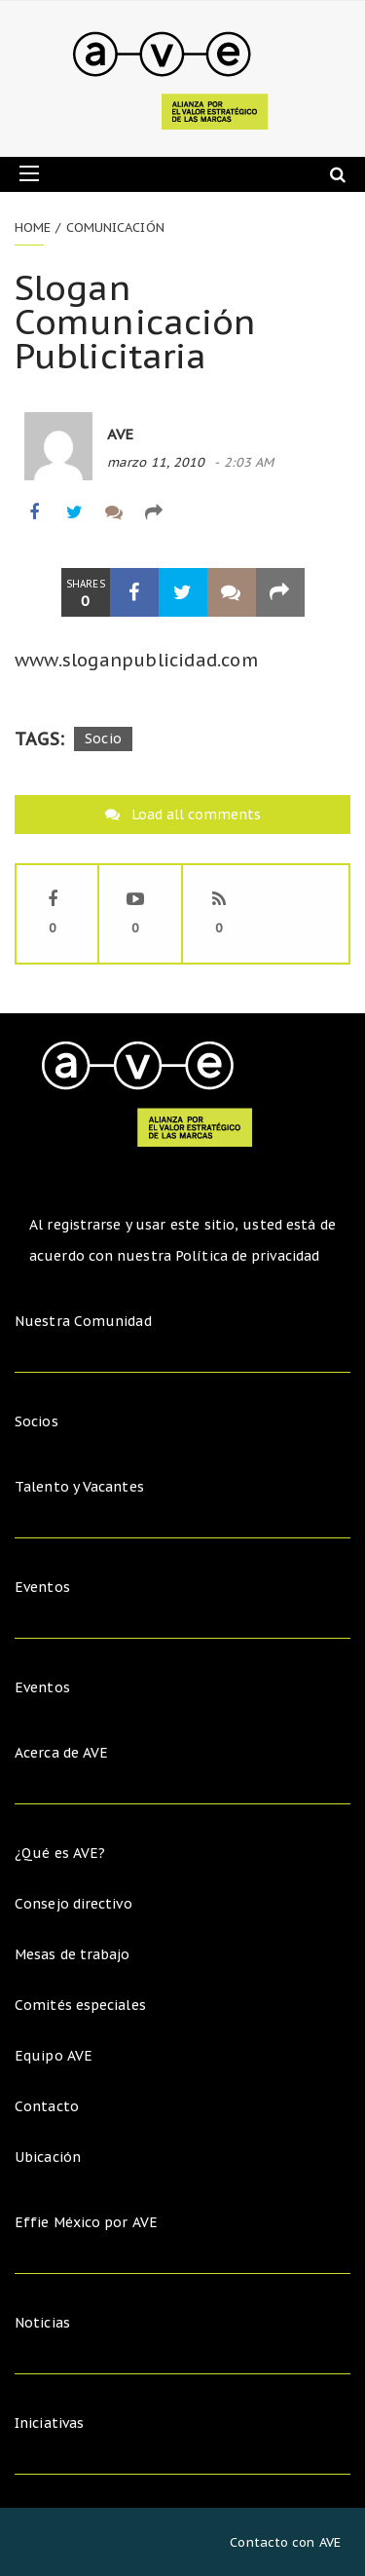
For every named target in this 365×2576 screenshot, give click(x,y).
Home (33, 227)
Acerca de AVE (61, 1753)
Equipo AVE (53, 2056)
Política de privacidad (247, 1256)
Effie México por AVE (86, 2222)
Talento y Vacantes (79, 1487)
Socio (103, 738)
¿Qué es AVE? (60, 1853)
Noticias (42, 2322)
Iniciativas (51, 2423)
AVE (120, 434)
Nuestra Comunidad (83, 1321)
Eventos (42, 1587)
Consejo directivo (73, 1904)
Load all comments (196, 814)
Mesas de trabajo (72, 1954)
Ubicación (48, 2157)
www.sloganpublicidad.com (136, 660)
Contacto (47, 2106)
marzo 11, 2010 (155, 462)
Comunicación (115, 227)
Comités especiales (80, 2005)
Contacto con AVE (285, 2542)
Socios (36, 1421)
